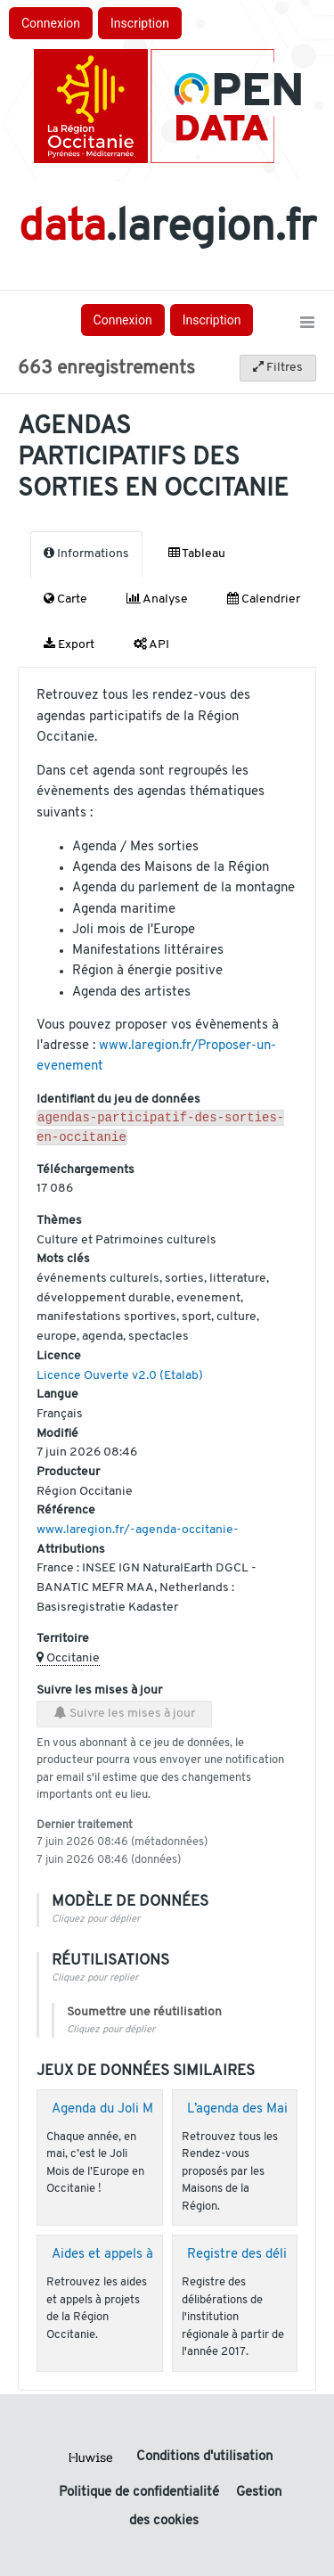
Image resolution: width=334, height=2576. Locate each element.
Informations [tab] (86, 553)
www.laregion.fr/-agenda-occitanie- (138, 1533)
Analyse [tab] (157, 599)
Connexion (50, 23)
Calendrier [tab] (263, 599)
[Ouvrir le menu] (307, 323)
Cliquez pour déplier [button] (96, 1923)
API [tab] (151, 644)
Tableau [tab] (196, 553)
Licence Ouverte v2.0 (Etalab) (120, 1379)
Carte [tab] (65, 599)
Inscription (139, 23)
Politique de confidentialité (141, 2492)
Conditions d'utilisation (204, 2457)
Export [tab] (69, 644)
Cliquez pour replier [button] (95, 1982)
